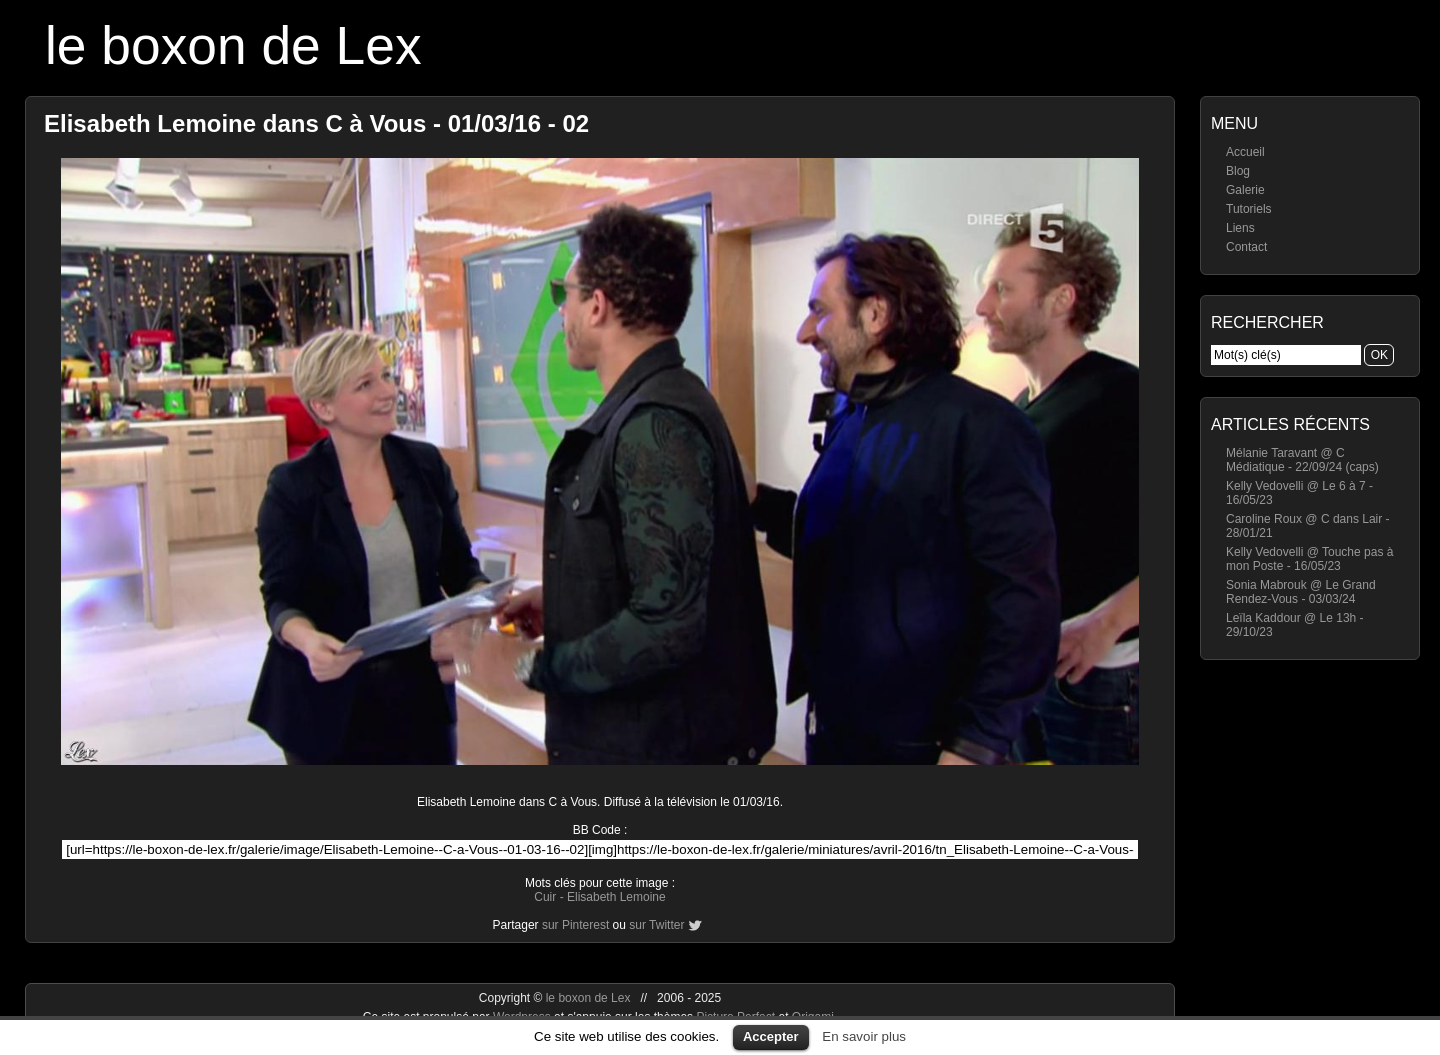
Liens (1240, 228)
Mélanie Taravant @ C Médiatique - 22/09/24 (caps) (1302, 460)
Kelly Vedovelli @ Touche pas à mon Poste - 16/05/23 (1309, 559)
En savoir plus (864, 1036)
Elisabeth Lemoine (616, 897)
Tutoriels (1249, 209)
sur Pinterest (575, 925)
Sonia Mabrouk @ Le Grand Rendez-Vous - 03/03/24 (1301, 592)
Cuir (545, 897)
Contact (1246, 247)
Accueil (1245, 152)
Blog (1238, 171)
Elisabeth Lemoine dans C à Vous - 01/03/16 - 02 (316, 123)
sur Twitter (656, 925)
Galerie (1245, 190)
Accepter (771, 1036)
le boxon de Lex (233, 45)
